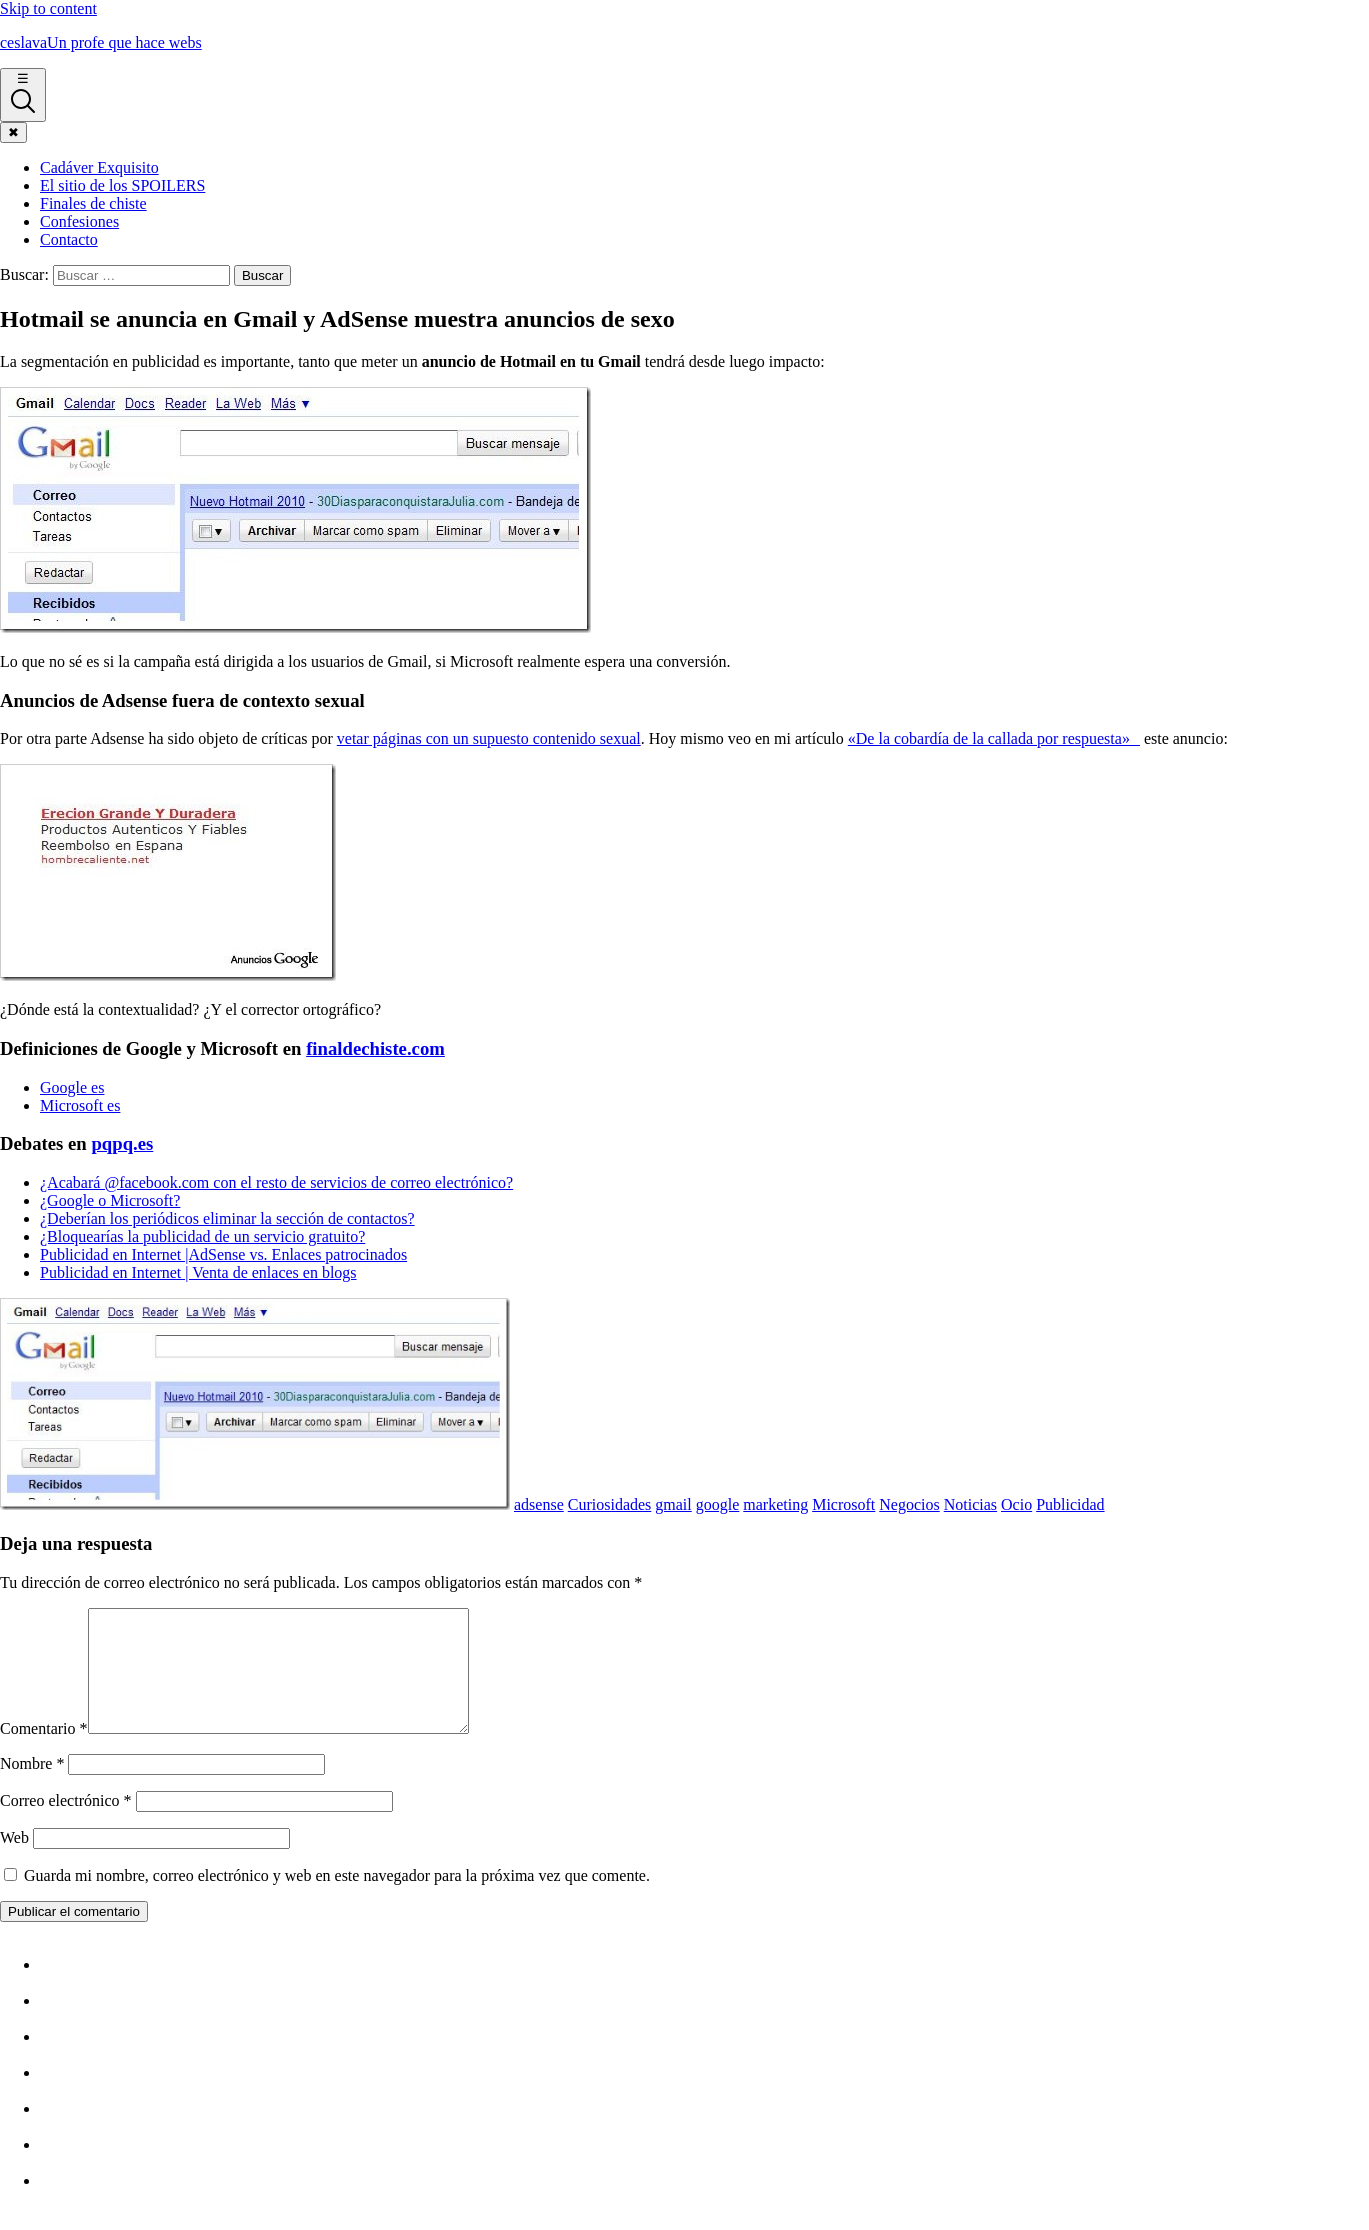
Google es (72, 1087)
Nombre (32, 1787)
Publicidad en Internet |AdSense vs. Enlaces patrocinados (223, 1254)
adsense (539, 1504)
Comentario (44, 1752)
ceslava (101, 42)
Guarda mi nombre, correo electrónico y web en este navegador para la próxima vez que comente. (337, 1899)
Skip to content (48, 8)
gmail (673, 1504)
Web (14, 1861)
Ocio (1016, 1504)
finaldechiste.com (375, 1048)
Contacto (69, 239)
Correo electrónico (66, 1824)
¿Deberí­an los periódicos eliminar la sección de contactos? (227, 1218)
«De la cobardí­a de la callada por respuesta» (994, 738)
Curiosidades (610, 1504)
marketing (775, 1504)
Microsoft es (80, 1105)
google (718, 1504)
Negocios (909, 1504)
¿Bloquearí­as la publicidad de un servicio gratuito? (202, 1236)
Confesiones (79, 221)
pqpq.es (122, 1143)
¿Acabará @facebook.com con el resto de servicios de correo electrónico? (276, 1182)
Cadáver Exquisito (99, 167)
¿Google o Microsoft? (110, 1200)
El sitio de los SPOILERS (122, 185)
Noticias (970, 1504)
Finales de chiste (93, 203)
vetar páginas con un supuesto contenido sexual (489, 738)
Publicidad (1070, 1504)
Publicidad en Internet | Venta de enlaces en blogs (198, 1272)
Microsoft (843, 1504)
